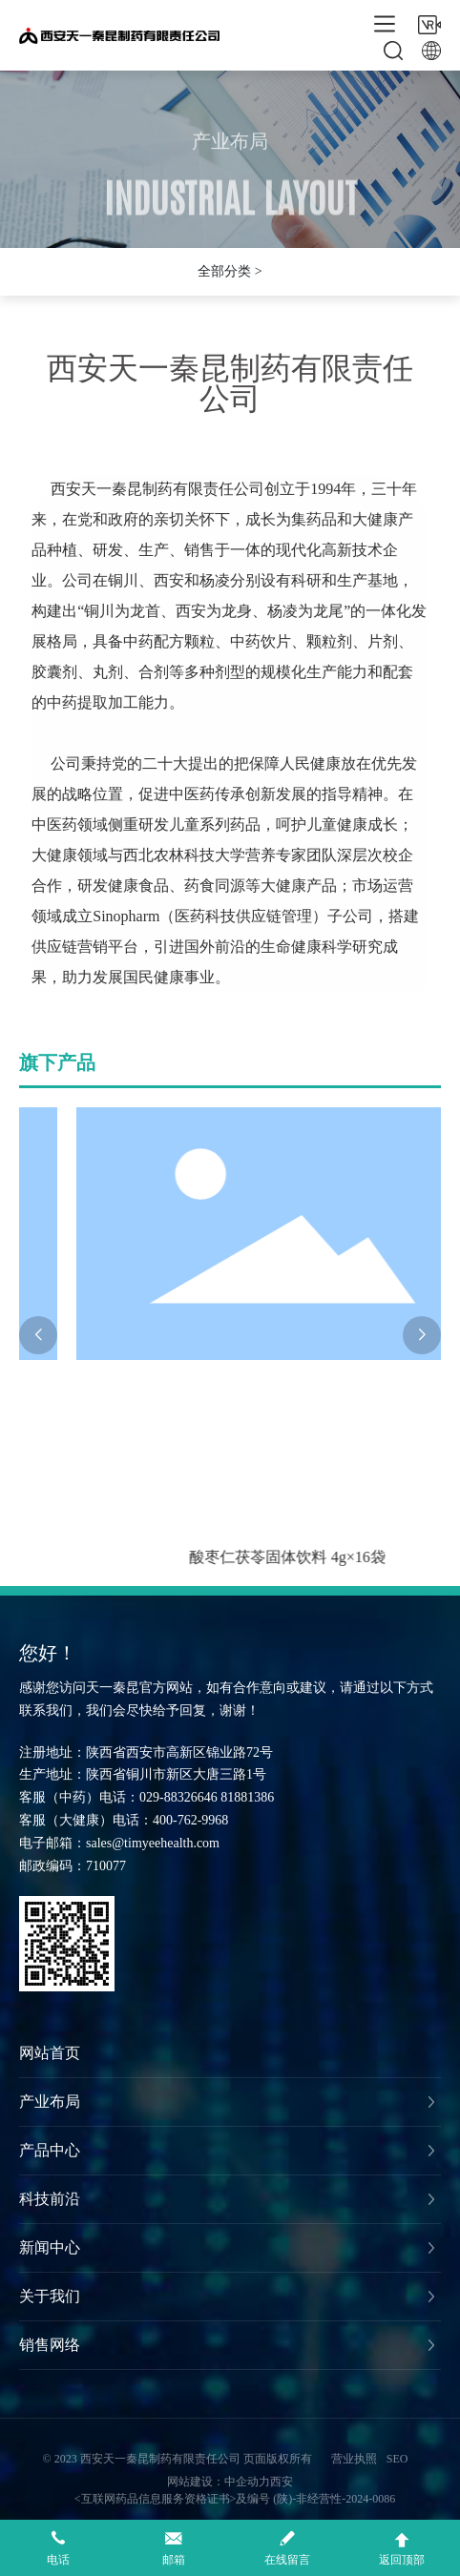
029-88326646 (178, 1797)
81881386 (247, 1797)
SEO (397, 2458)
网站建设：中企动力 (218, 2481)
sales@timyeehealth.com (153, 1843)
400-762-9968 (190, 1820)
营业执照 (354, 2458)
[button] (38, 1335)
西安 (281, 2481)
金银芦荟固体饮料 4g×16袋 (142, 1557)
